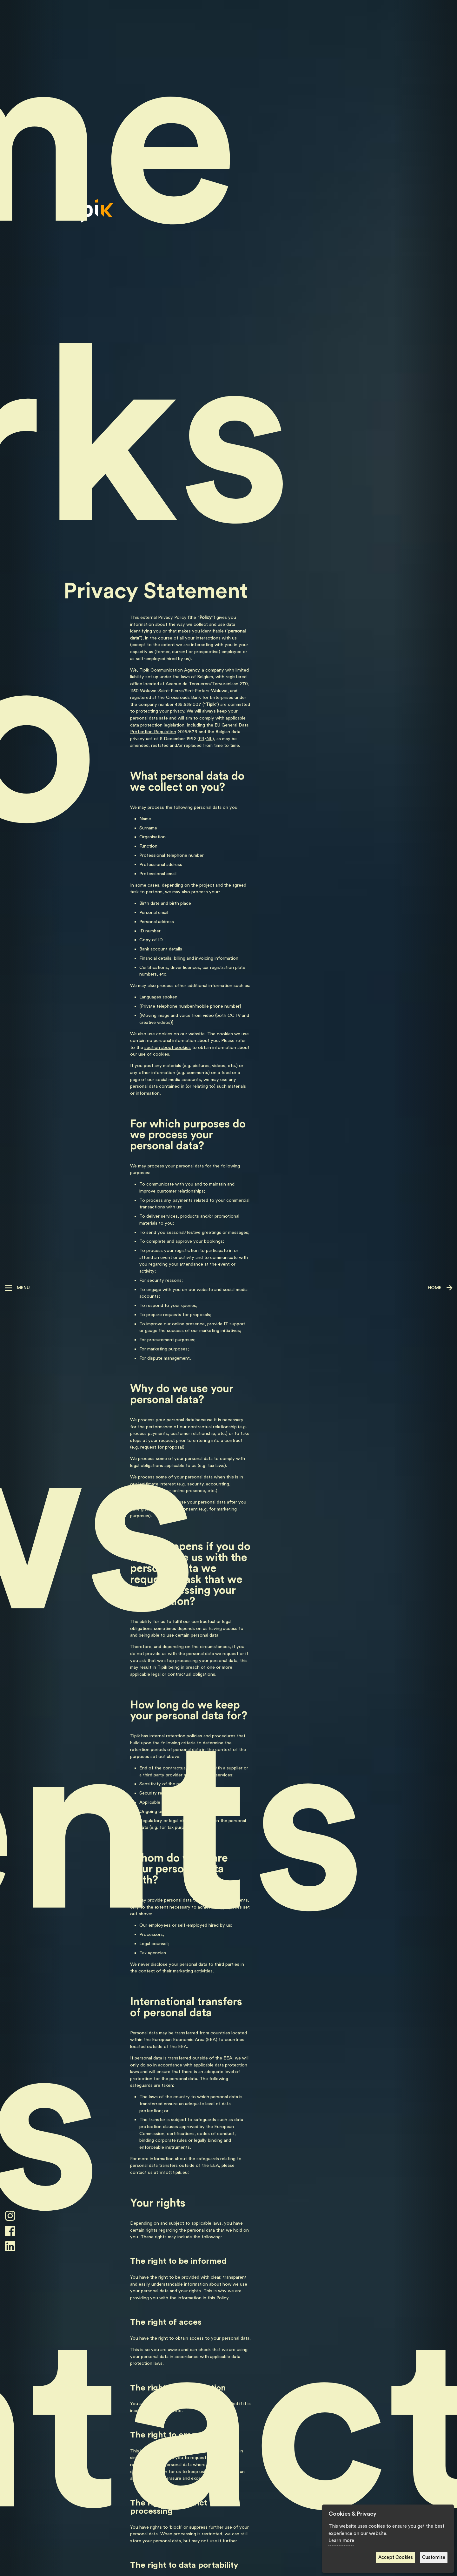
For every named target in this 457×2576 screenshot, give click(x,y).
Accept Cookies (395, 2557)
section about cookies (167, 1047)
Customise (433, 2557)
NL (209, 738)
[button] (17, 1288)
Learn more (341, 2540)
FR (201, 738)
